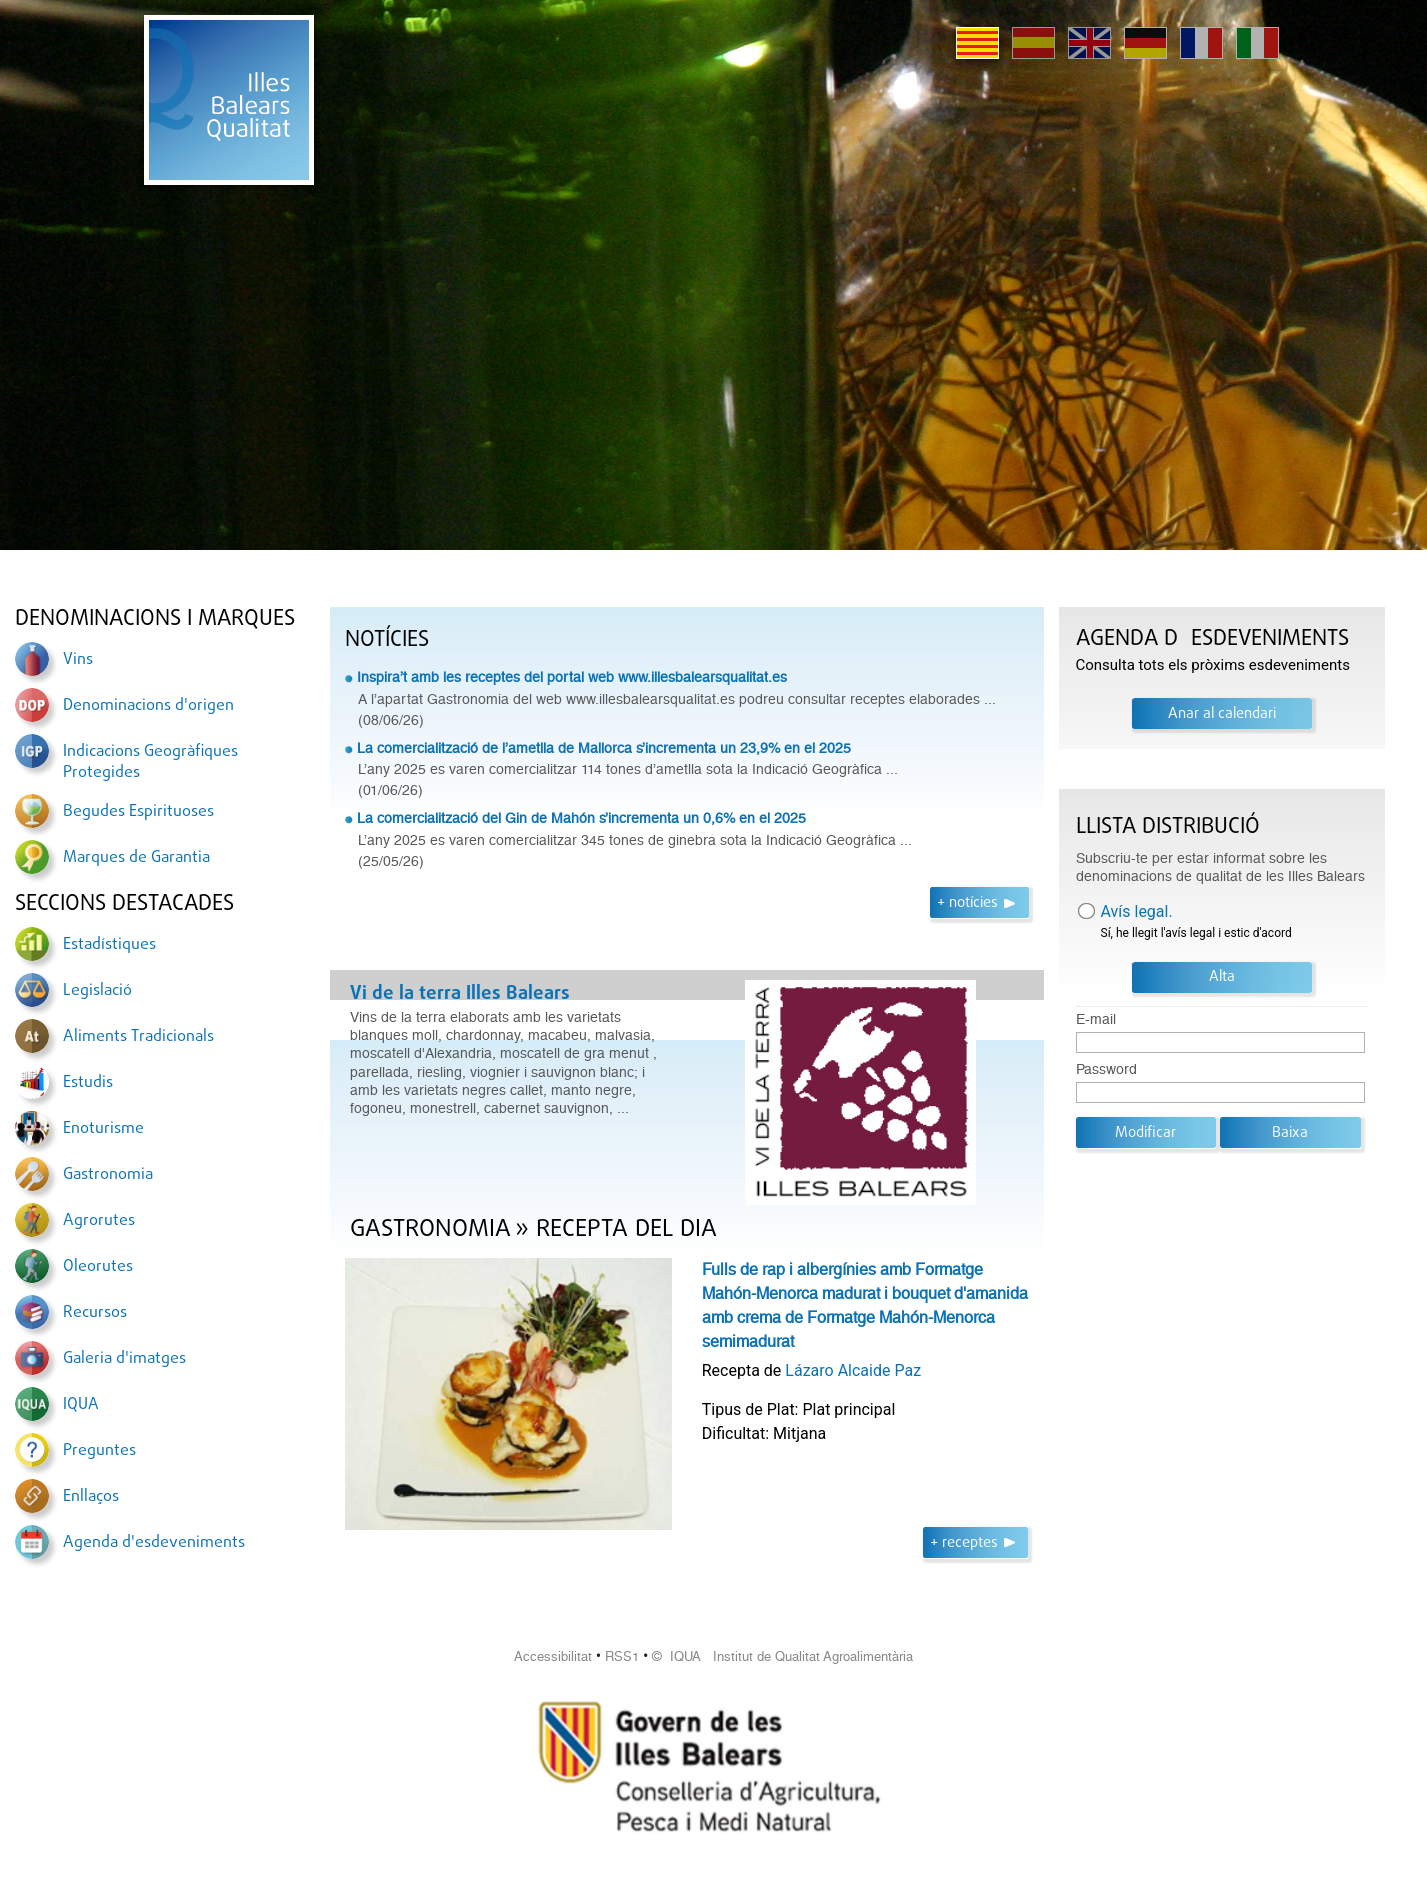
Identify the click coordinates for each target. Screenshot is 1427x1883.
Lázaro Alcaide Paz (853, 1370)
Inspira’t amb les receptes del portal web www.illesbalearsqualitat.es (572, 677)
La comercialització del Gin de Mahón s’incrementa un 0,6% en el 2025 (581, 818)
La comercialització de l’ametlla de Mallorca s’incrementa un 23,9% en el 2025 (604, 748)
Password (1106, 1069)
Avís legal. (1137, 911)
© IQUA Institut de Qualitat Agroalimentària (782, 1656)
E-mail (1096, 1019)
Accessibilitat (553, 1656)
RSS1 (622, 1656)
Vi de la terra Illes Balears (460, 994)
